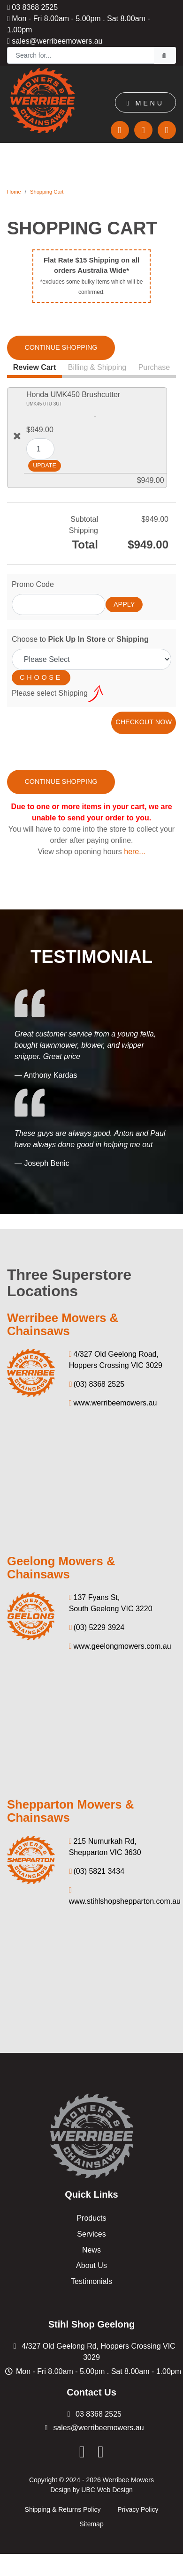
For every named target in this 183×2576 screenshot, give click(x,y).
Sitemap (91, 2524)
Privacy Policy (137, 2509)
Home (14, 192)
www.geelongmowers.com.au (120, 1646)
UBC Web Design (106, 2489)
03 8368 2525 (32, 7)
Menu (145, 103)
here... (134, 852)
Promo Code (33, 584)
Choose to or (80, 639)
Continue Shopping (60, 347)
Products (91, 2218)
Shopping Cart (47, 192)
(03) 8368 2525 (96, 1384)
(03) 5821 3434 (96, 1871)
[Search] (80, 55)
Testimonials (91, 2281)
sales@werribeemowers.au (55, 41)
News (91, 2249)
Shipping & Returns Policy (63, 2509)
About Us (91, 2265)
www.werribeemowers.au (113, 1403)
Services (91, 2234)
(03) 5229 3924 (96, 1627)
